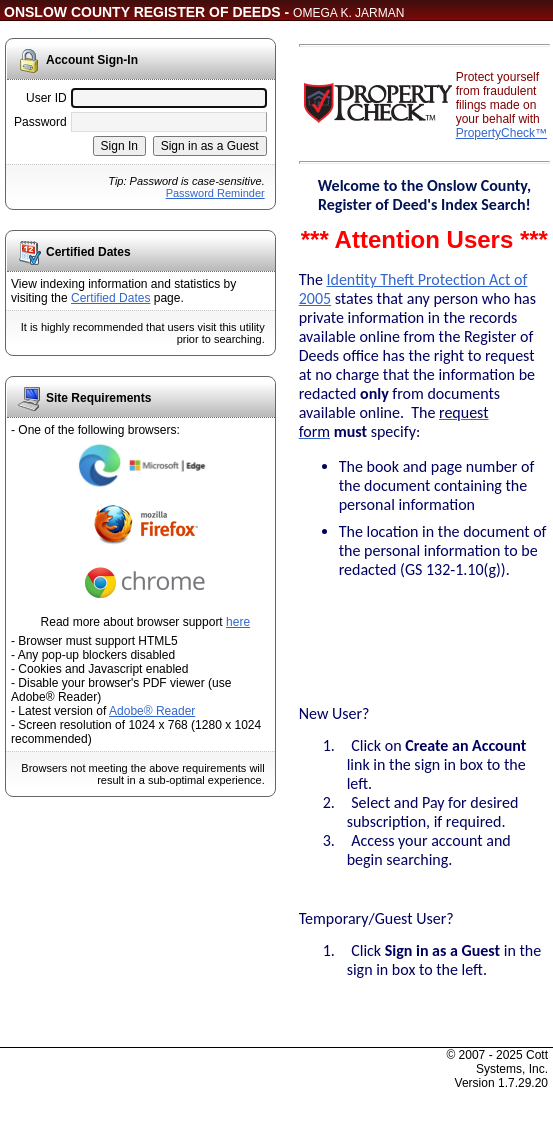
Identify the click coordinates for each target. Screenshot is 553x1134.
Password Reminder (215, 193)
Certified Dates (110, 298)
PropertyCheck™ (501, 133)
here (238, 622)
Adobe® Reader (152, 711)
